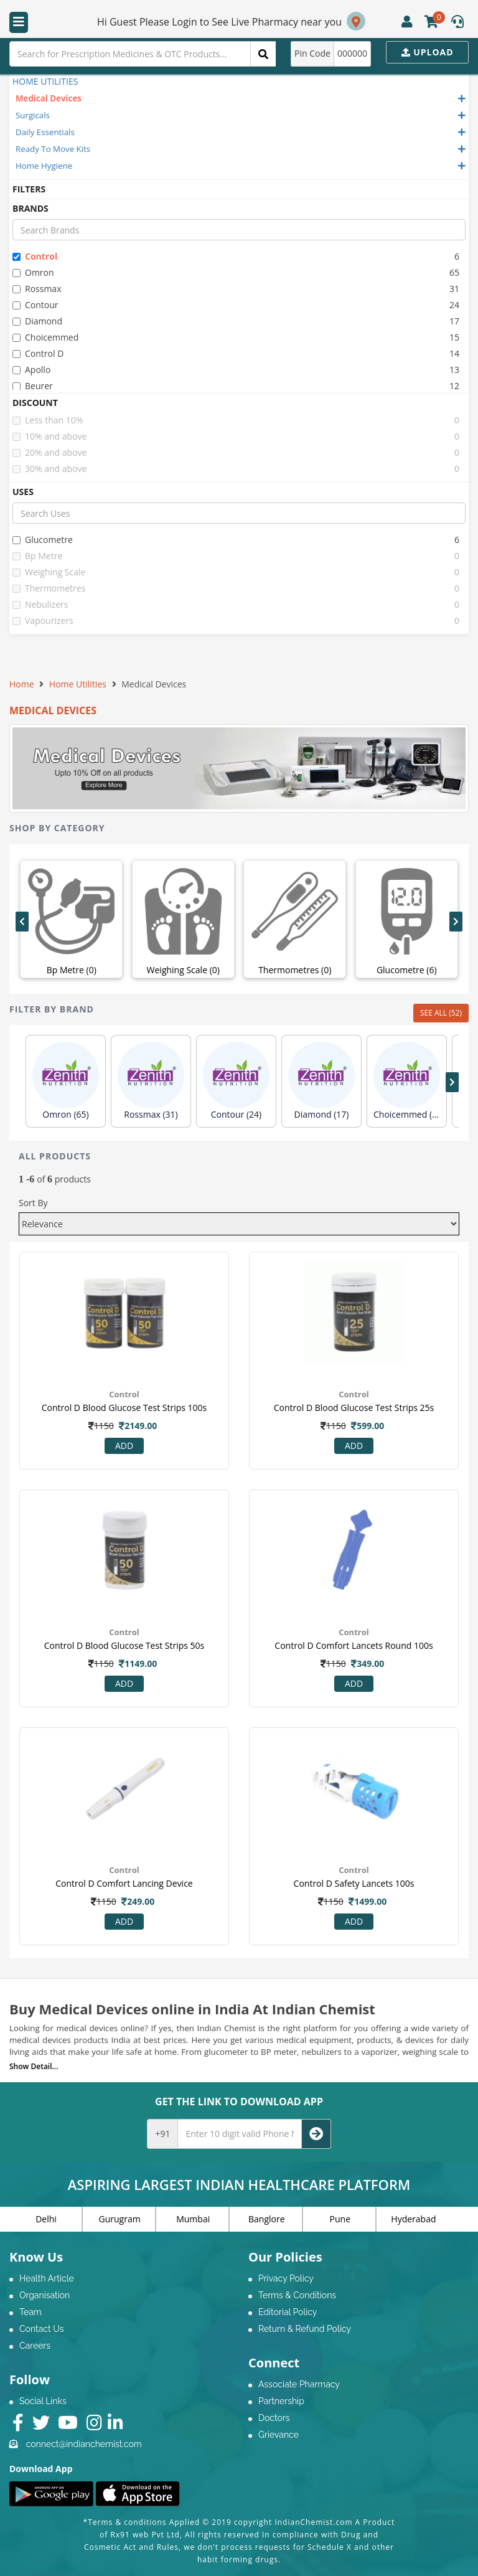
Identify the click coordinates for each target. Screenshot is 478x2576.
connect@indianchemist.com (84, 2444)
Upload (427, 52)
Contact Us (41, 2329)
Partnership (281, 2401)
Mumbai (193, 2219)
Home (21, 684)
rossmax (36, 289)
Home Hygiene (44, 165)
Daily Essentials (45, 132)
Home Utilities (77, 684)
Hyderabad (413, 2219)
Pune (340, 2219)
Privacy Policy (286, 2278)
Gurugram (120, 2219)
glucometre (42, 539)
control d (37, 353)
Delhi (46, 2219)
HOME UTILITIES (45, 81)
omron (33, 272)
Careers (34, 2346)
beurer (32, 386)
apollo (31, 369)
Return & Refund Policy (304, 2329)
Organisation (44, 2295)
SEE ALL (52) (441, 1012)
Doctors (274, 2418)
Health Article (46, 2278)
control (34, 256)
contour (35, 305)
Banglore (266, 2219)
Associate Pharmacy (299, 2384)
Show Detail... (33, 2066)
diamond (37, 321)
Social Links (43, 2401)
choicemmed (45, 337)
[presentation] (22, 922)
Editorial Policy (287, 2312)
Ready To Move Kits (53, 148)
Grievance (278, 2435)
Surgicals (33, 115)
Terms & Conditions (297, 2295)
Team (30, 2312)
